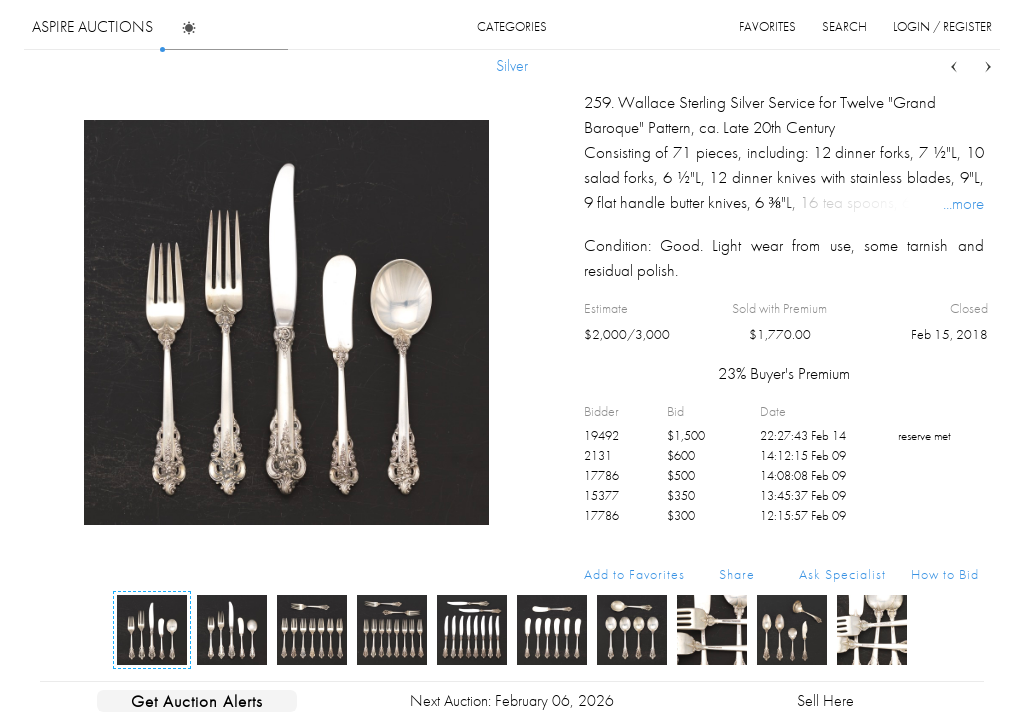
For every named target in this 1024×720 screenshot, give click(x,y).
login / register (942, 26)
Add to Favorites (634, 574)
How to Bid (945, 574)
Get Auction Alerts (197, 701)
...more (963, 203)
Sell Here (825, 700)
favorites (767, 26)
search (844, 26)
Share (737, 574)
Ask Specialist (842, 574)
